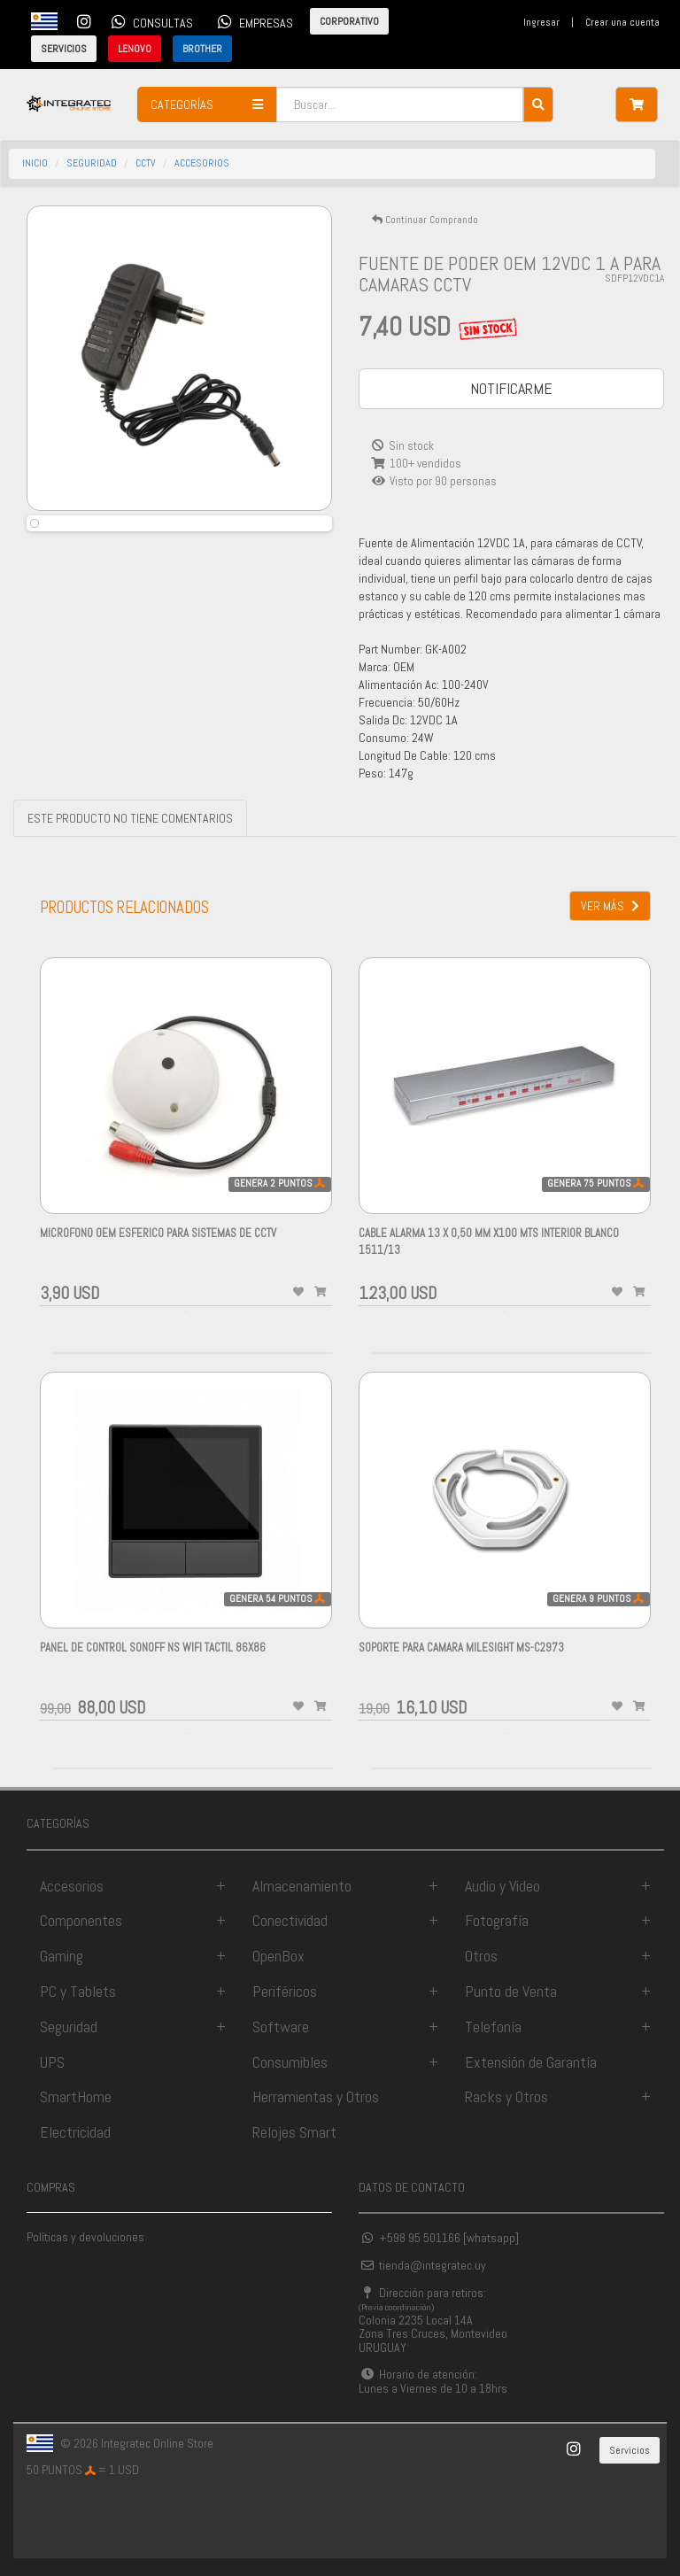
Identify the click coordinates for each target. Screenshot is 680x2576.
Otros (481, 1956)
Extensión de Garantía (531, 2062)
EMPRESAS (252, 21)
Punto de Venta (511, 1991)
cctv (145, 163)
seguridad (91, 163)
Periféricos (284, 1991)
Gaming (61, 1956)
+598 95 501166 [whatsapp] (439, 2238)
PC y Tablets (78, 1991)
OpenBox (278, 1956)
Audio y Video (502, 1886)
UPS (52, 2062)
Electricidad (75, 2132)
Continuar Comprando (425, 220)
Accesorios (72, 1886)
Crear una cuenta (622, 22)
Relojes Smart (294, 2132)
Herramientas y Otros (315, 2096)
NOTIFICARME (511, 388)
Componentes (81, 1920)
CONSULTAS (149, 21)
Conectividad (290, 1920)
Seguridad (68, 2026)
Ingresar (541, 22)
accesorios (201, 163)
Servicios (629, 2450)
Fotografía (497, 1920)
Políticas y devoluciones (85, 2237)
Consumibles (290, 2062)
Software (280, 2026)
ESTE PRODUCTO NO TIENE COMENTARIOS (130, 818)
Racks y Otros (506, 2096)
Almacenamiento (302, 1886)
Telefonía (493, 2026)
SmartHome (76, 2096)
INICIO (35, 163)
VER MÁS (610, 906)
